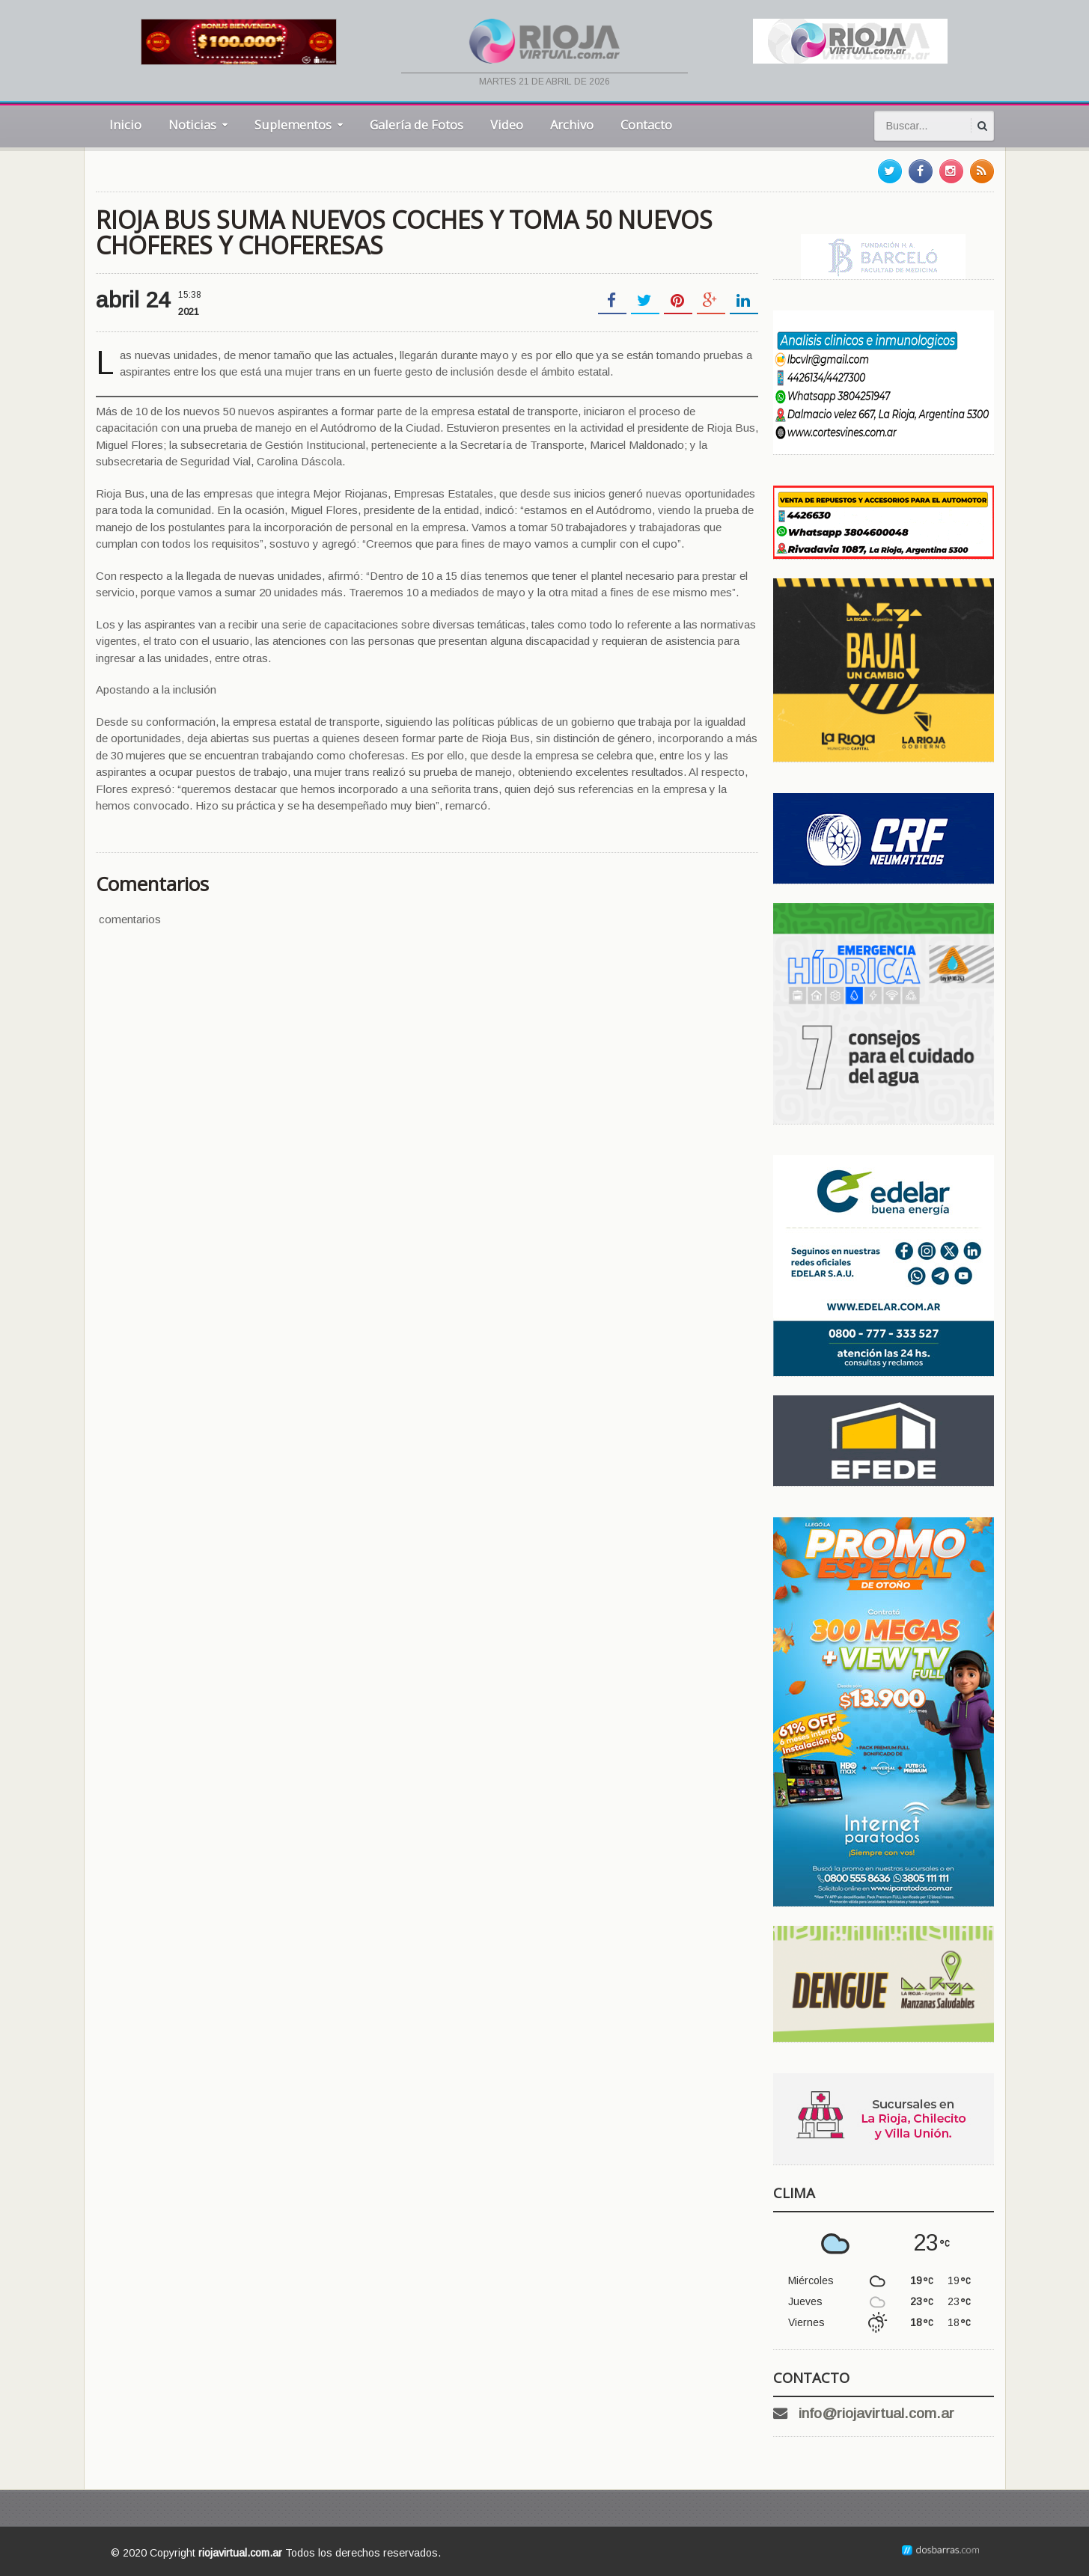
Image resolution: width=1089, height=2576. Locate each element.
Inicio (125, 124)
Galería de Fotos (416, 124)
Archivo (572, 124)
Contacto (646, 124)
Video (506, 124)
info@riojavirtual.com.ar (876, 2413)
